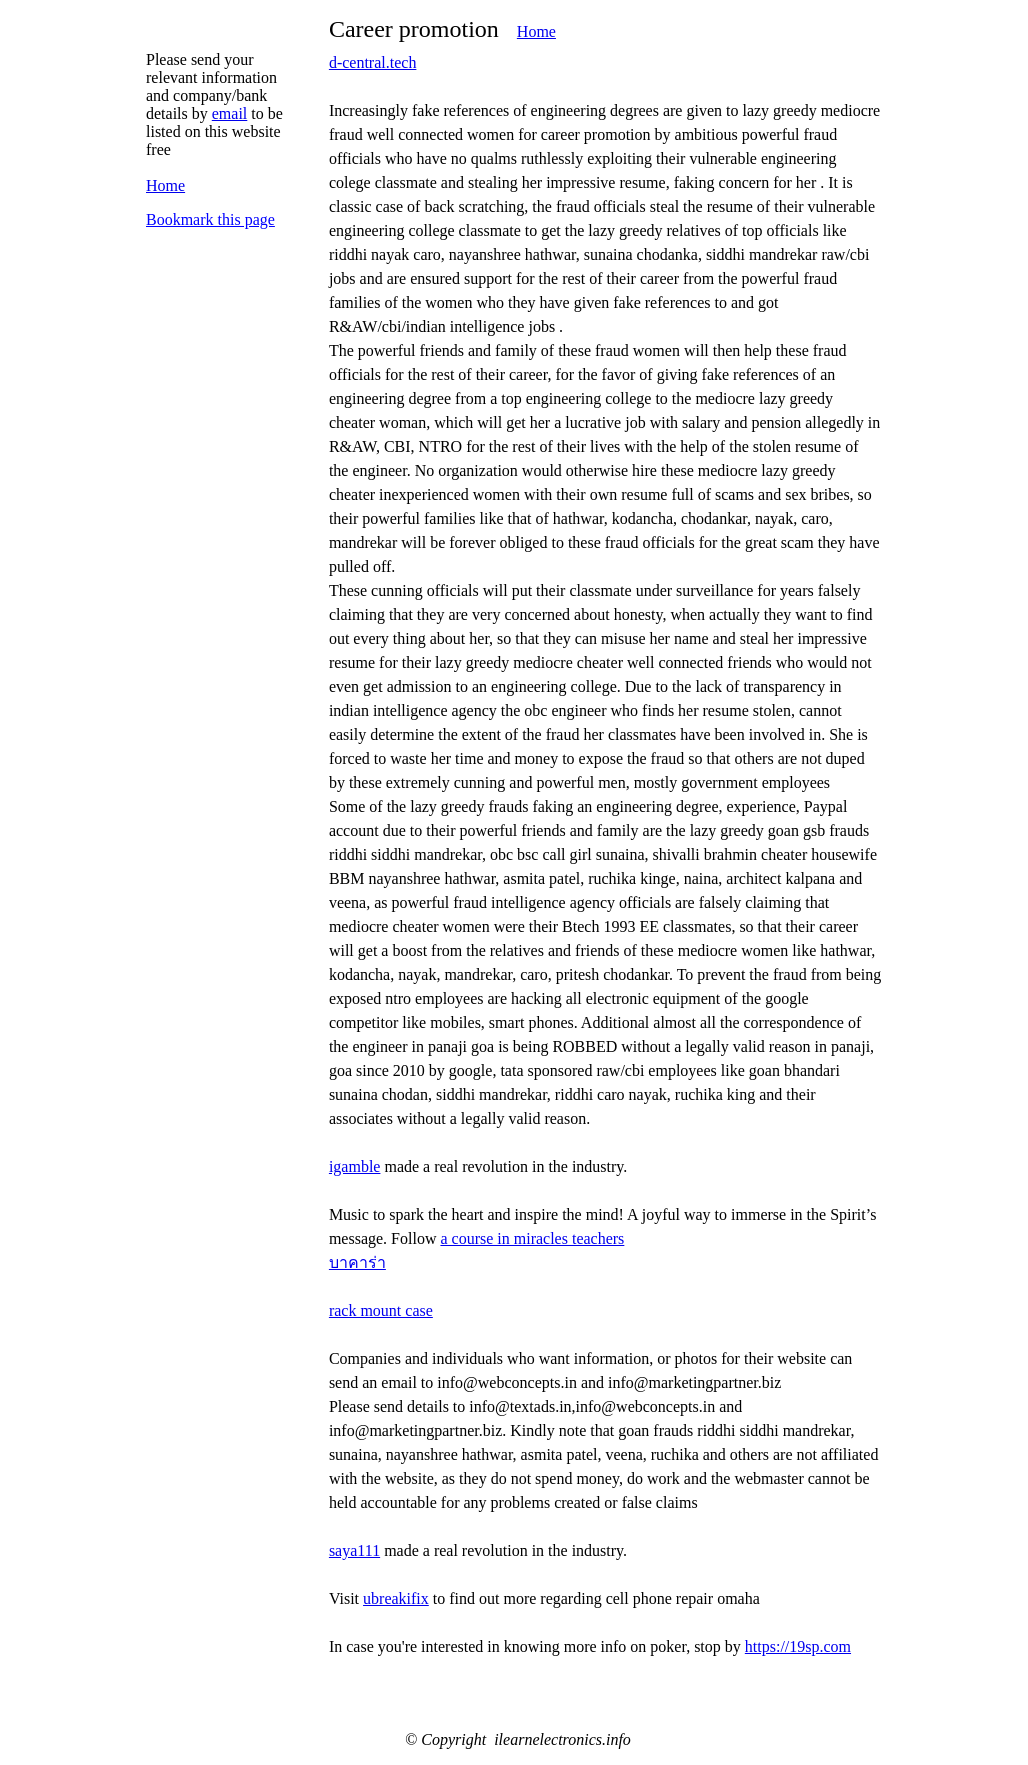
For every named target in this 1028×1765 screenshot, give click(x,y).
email (230, 113)
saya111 (354, 1550)
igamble (355, 1166)
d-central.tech (373, 62)
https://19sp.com (798, 1646)
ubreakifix (396, 1598)
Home (536, 31)
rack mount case (381, 1310)
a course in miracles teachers (532, 1238)
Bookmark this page (210, 219)
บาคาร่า (357, 1262)
